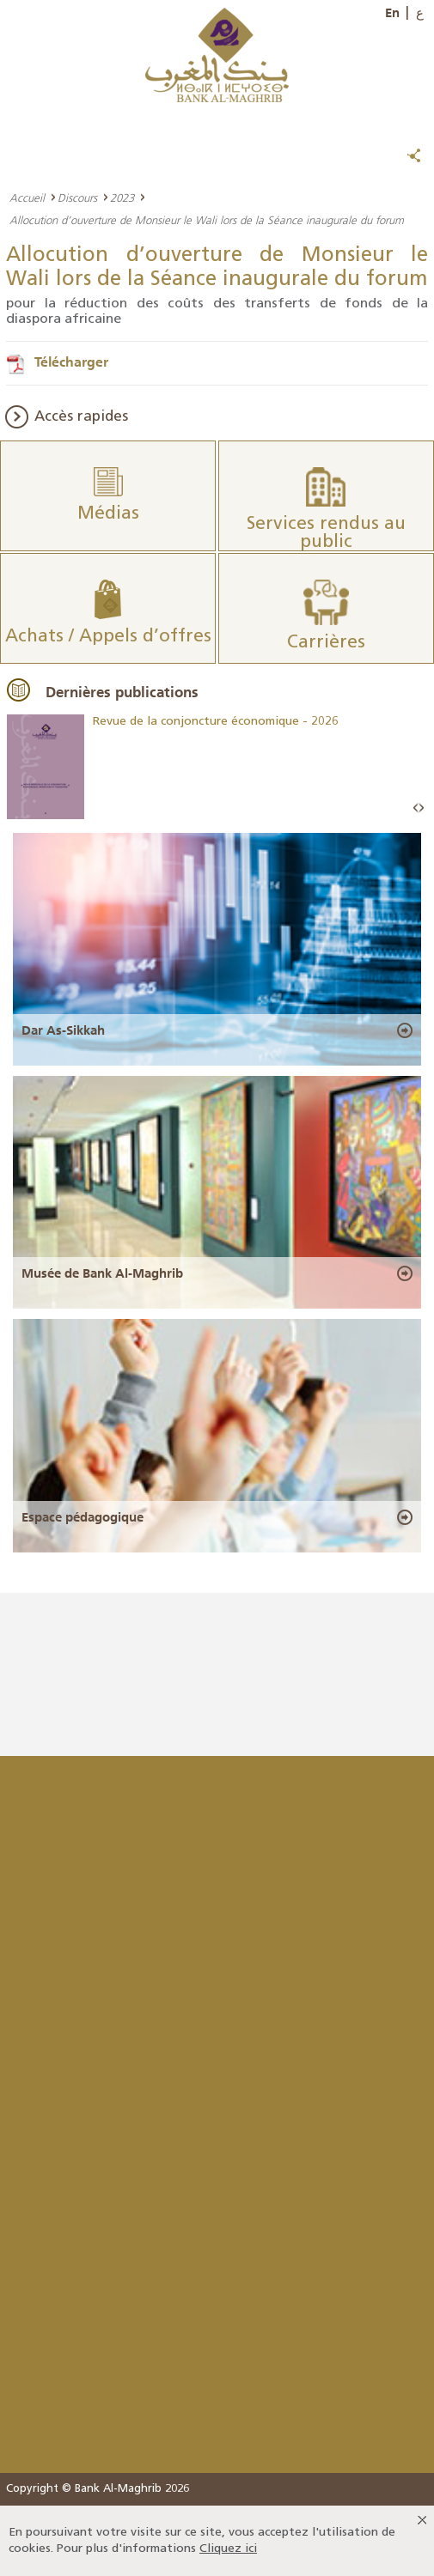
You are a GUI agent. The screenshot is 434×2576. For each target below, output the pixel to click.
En (392, 13)
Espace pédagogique (82, 1517)
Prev (416, 808)
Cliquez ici (228, 2549)
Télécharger (71, 361)
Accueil (27, 197)
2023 (122, 197)
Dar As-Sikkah (63, 1030)
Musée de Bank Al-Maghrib (102, 1273)
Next (421, 808)
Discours (77, 197)
